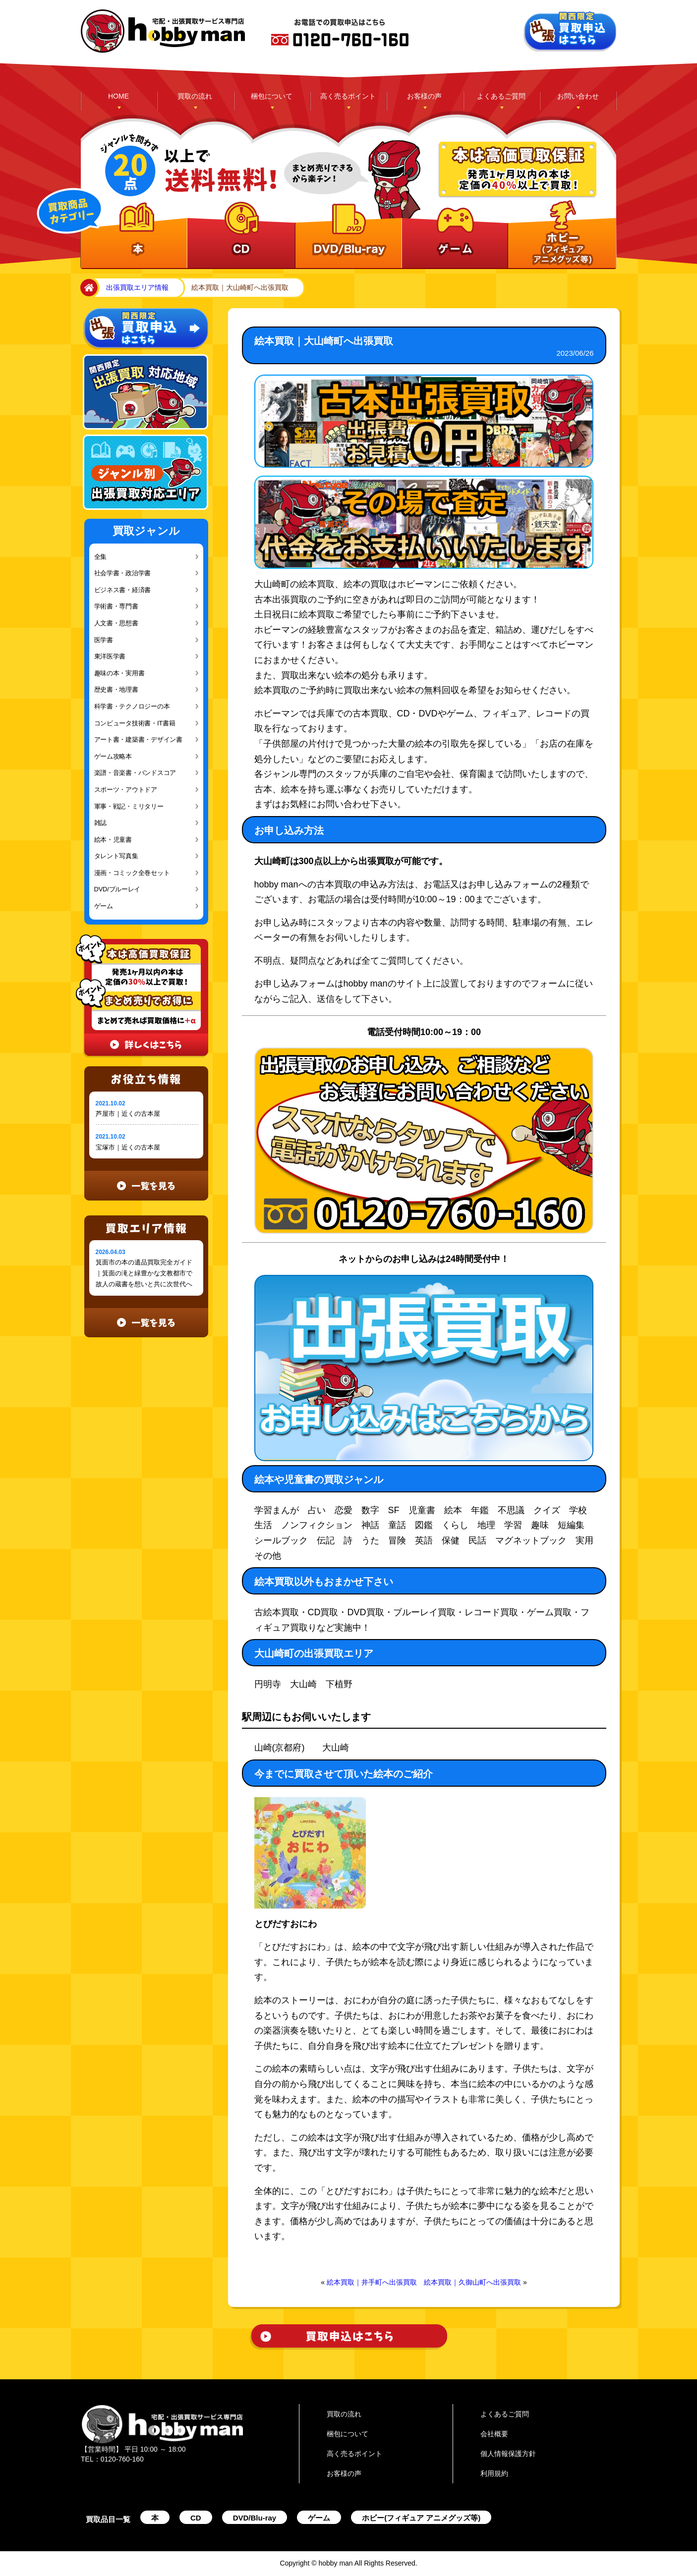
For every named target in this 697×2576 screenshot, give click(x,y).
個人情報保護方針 (508, 2454)
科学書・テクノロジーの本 (132, 706)
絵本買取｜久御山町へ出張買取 (472, 2282)
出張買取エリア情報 (137, 287)
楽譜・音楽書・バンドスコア (135, 772)
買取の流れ (194, 96)
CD (195, 2518)
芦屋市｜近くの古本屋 (128, 1113)
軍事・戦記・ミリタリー (129, 806)
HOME (118, 96)
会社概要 (494, 2434)
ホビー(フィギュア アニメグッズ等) (421, 2518)
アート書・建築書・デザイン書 (138, 739)
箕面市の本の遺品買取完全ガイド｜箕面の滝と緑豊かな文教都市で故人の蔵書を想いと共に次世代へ (144, 1273)
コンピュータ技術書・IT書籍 (134, 723)
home (87, 288)
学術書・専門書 (116, 606)
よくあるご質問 (501, 96)
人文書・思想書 (116, 623)
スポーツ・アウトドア (125, 789)
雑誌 (100, 822)
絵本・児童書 (113, 839)
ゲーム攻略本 (113, 756)
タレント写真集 (116, 856)
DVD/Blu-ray (255, 2518)
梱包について (271, 96)
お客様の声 (424, 96)
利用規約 (494, 2473)
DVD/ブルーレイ (117, 889)
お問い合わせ (578, 96)
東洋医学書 (110, 656)
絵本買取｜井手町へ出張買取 (372, 2282)
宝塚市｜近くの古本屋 (128, 1147)
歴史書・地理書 (116, 689)
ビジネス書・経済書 (122, 590)
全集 (100, 556)
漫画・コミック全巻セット (132, 873)
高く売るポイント (348, 96)
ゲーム (103, 906)
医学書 (103, 640)
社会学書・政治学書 (122, 573)
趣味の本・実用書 (119, 673)
